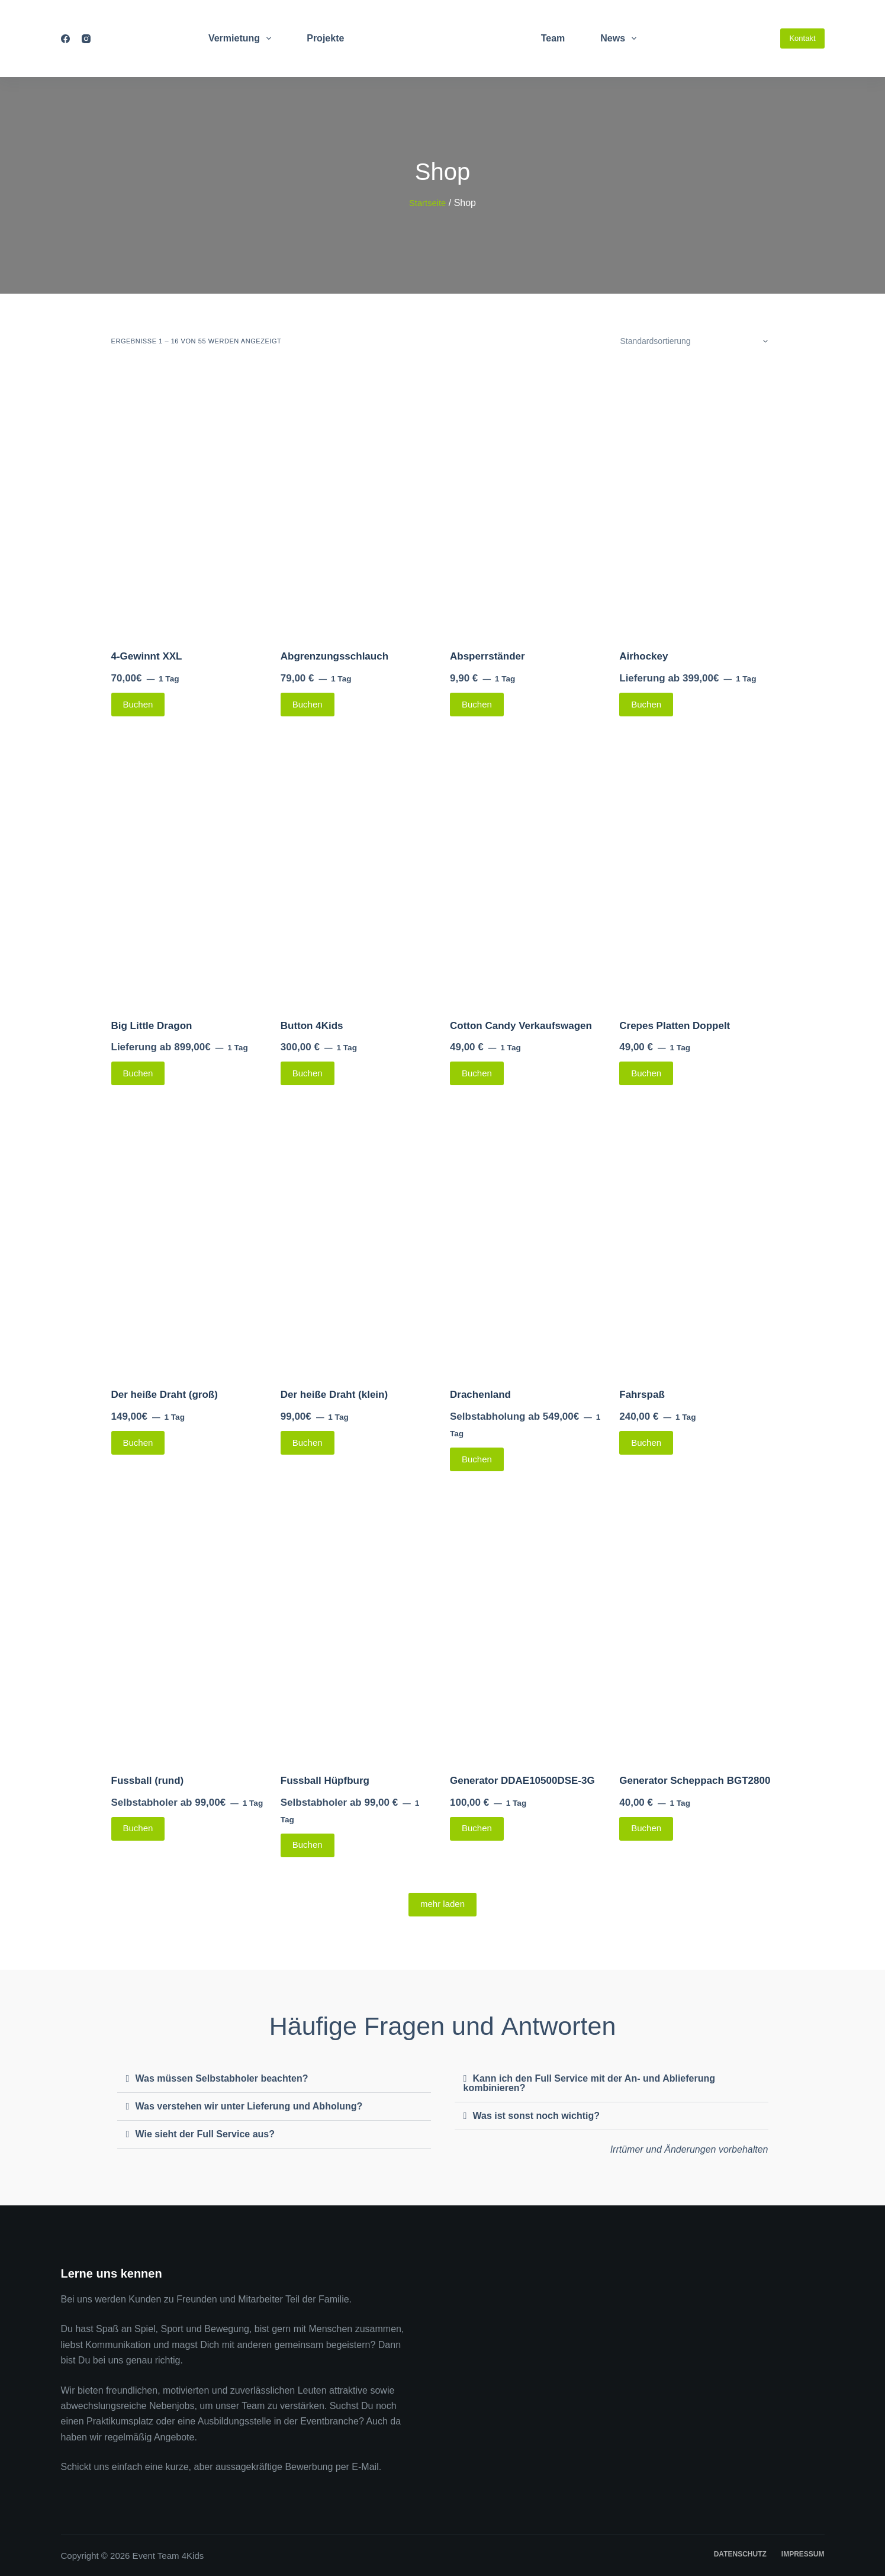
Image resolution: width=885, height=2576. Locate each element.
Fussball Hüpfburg (325, 1780)
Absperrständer (487, 656)
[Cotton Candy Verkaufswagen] (527, 870)
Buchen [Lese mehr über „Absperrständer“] (477, 704)
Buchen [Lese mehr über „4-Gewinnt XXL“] (138, 704)
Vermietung (242, 38)
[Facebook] (65, 38)
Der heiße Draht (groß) (164, 1394)
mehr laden (442, 1904)
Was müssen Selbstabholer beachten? (222, 2078)
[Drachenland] (527, 1239)
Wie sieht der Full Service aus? (205, 2134)
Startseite (427, 203)
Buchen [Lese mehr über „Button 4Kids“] (307, 1073)
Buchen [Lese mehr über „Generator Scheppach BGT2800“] (646, 1828)
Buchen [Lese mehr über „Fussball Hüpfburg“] (307, 1844)
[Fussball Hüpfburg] (358, 1625)
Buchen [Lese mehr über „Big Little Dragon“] (138, 1073)
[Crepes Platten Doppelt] (696, 870)
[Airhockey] (696, 501)
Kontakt (802, 38)
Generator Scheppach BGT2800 (694, 1780)
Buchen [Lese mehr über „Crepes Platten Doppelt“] (646, 1073)
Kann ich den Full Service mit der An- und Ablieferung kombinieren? (590, 2083)
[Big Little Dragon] (188, 870)
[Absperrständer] (527, 501)
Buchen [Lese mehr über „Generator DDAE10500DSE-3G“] (477, 1828)
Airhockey (643, 656)
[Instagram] (86, 38)
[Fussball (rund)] (188, 1625)
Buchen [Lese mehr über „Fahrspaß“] (646, 1442)
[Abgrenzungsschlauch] (358, 501)
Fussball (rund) (147, 1780)
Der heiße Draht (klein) (334, 1394)
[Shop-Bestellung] (692, 341)
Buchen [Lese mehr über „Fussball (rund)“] (138, 1828)
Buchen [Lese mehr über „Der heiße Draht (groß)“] (138, 1442)
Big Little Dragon (151, 1025)
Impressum (803, 2554)
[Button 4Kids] (358, 870)
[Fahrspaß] (696, 1239)
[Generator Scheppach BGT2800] (696, 1625)
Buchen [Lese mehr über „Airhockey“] (646, 704)
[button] (274, 2079)
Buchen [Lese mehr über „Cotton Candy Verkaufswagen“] (477, 1073)
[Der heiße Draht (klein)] (358, 1239)
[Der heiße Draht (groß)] (188, 1239)
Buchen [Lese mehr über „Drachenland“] (477, 1459)
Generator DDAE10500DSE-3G (522, 1780)
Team (553, 38)
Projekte (325, 38)
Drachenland (480, 1394)
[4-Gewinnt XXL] (188, 501)
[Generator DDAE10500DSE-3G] (527, 1625)
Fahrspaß (642, 1394)
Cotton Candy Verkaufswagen (521, 1025)
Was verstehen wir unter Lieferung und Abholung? (249, 2106)
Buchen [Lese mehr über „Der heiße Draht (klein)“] (307, 1442)
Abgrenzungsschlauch (334, 656)
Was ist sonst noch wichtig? (536, 2116)
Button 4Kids (312, 1025)
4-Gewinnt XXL (146, 656)
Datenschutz (740, 2554)
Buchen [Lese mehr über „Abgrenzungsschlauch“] (307, 704)
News (620, 38)
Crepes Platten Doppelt (674, 1025)
